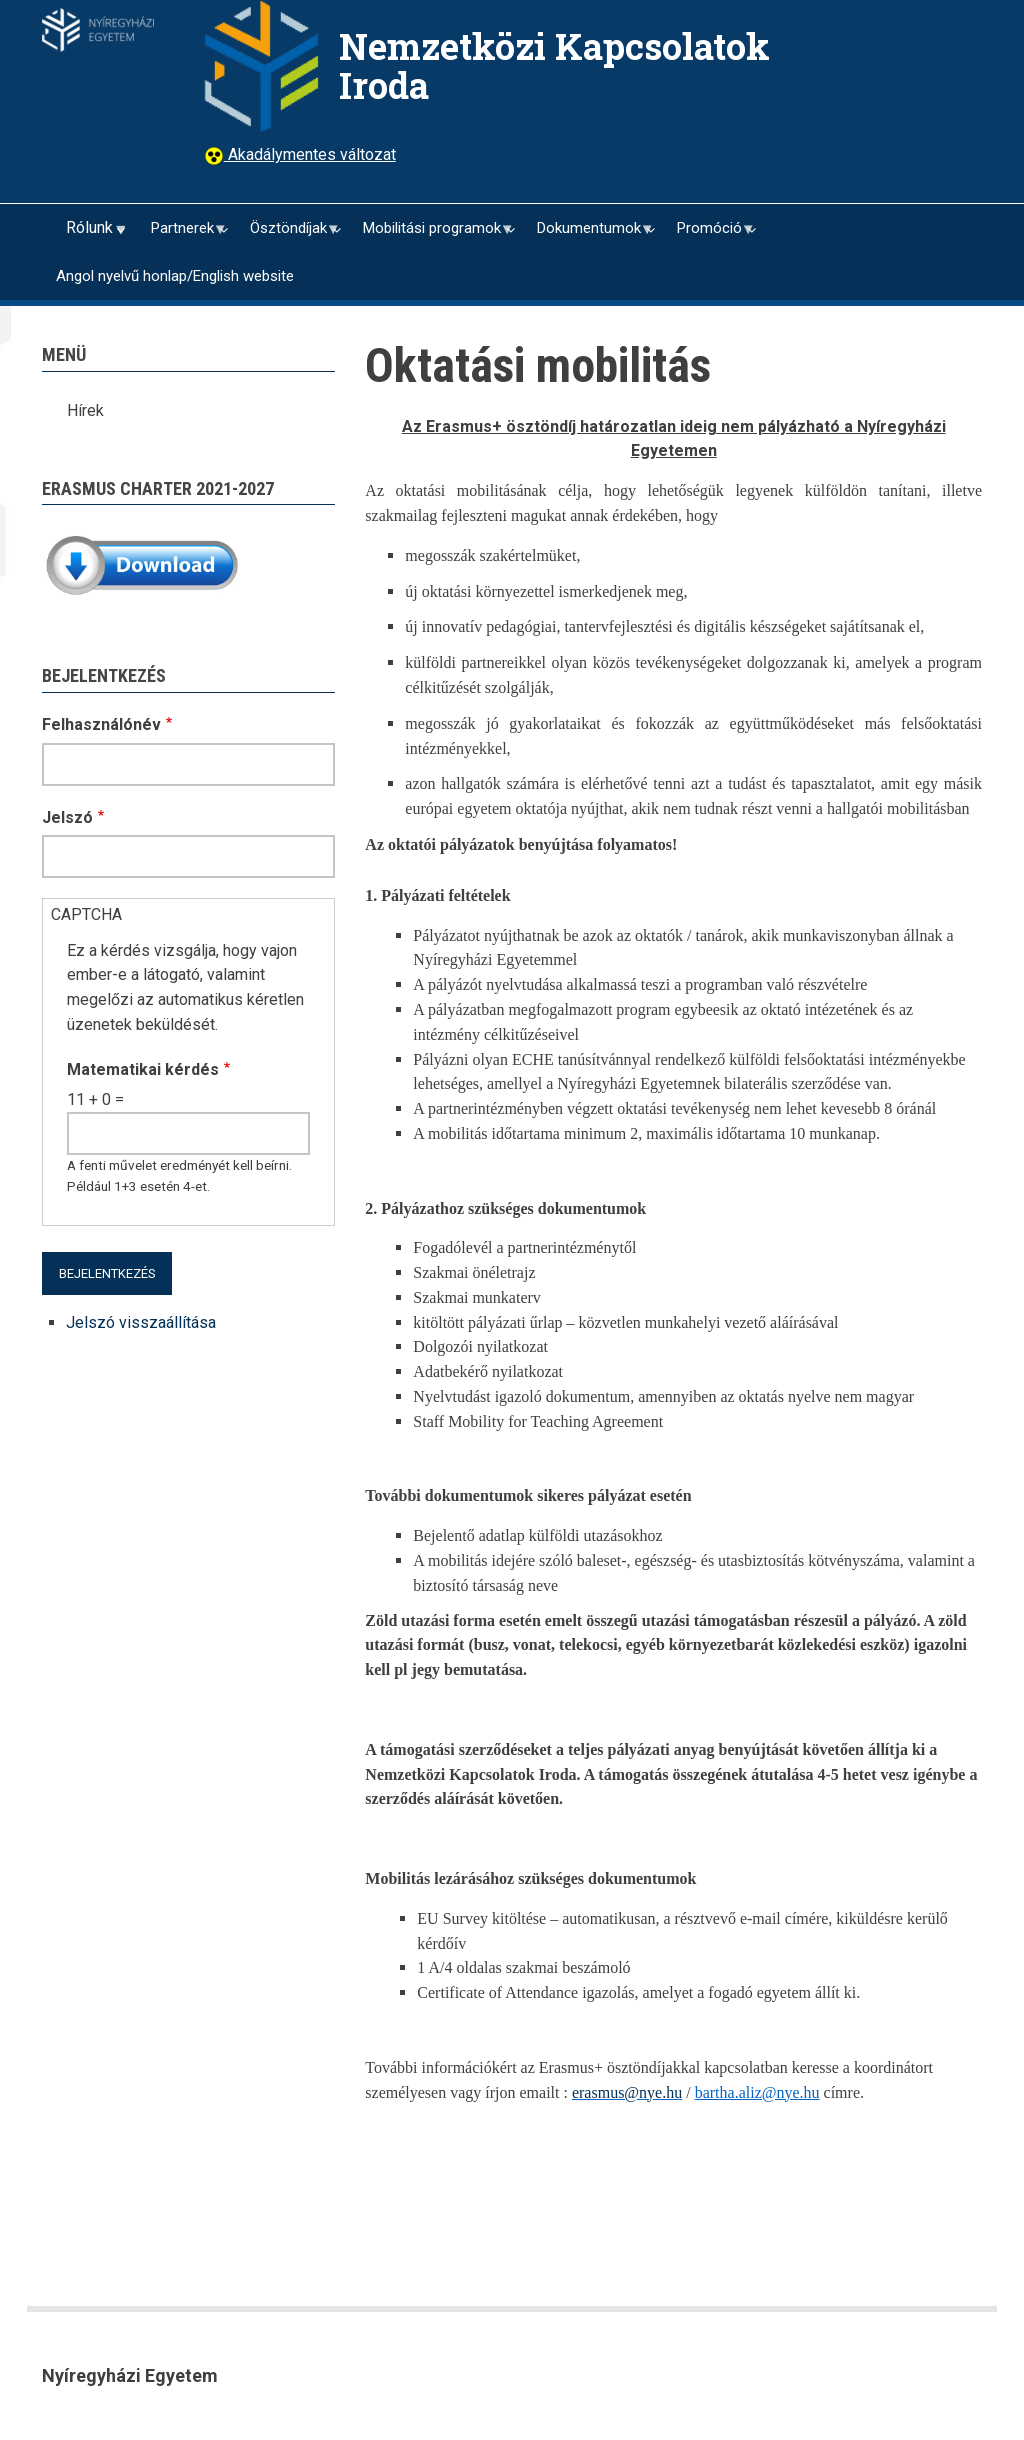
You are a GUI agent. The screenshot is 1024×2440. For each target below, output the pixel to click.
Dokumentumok (587, 235)
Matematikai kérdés (143, 1069)
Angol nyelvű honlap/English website (175, 276)
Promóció (708, 235)
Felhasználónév (101, 724)
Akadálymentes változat (310, 154)
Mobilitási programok (430, 235)
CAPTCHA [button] (86, 914)
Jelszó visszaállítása (141, 1322)
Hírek (85, 410)
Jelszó (67, 817)
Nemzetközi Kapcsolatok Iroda (554, 65)
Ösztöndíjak (287, 235)
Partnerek (181, 235)
